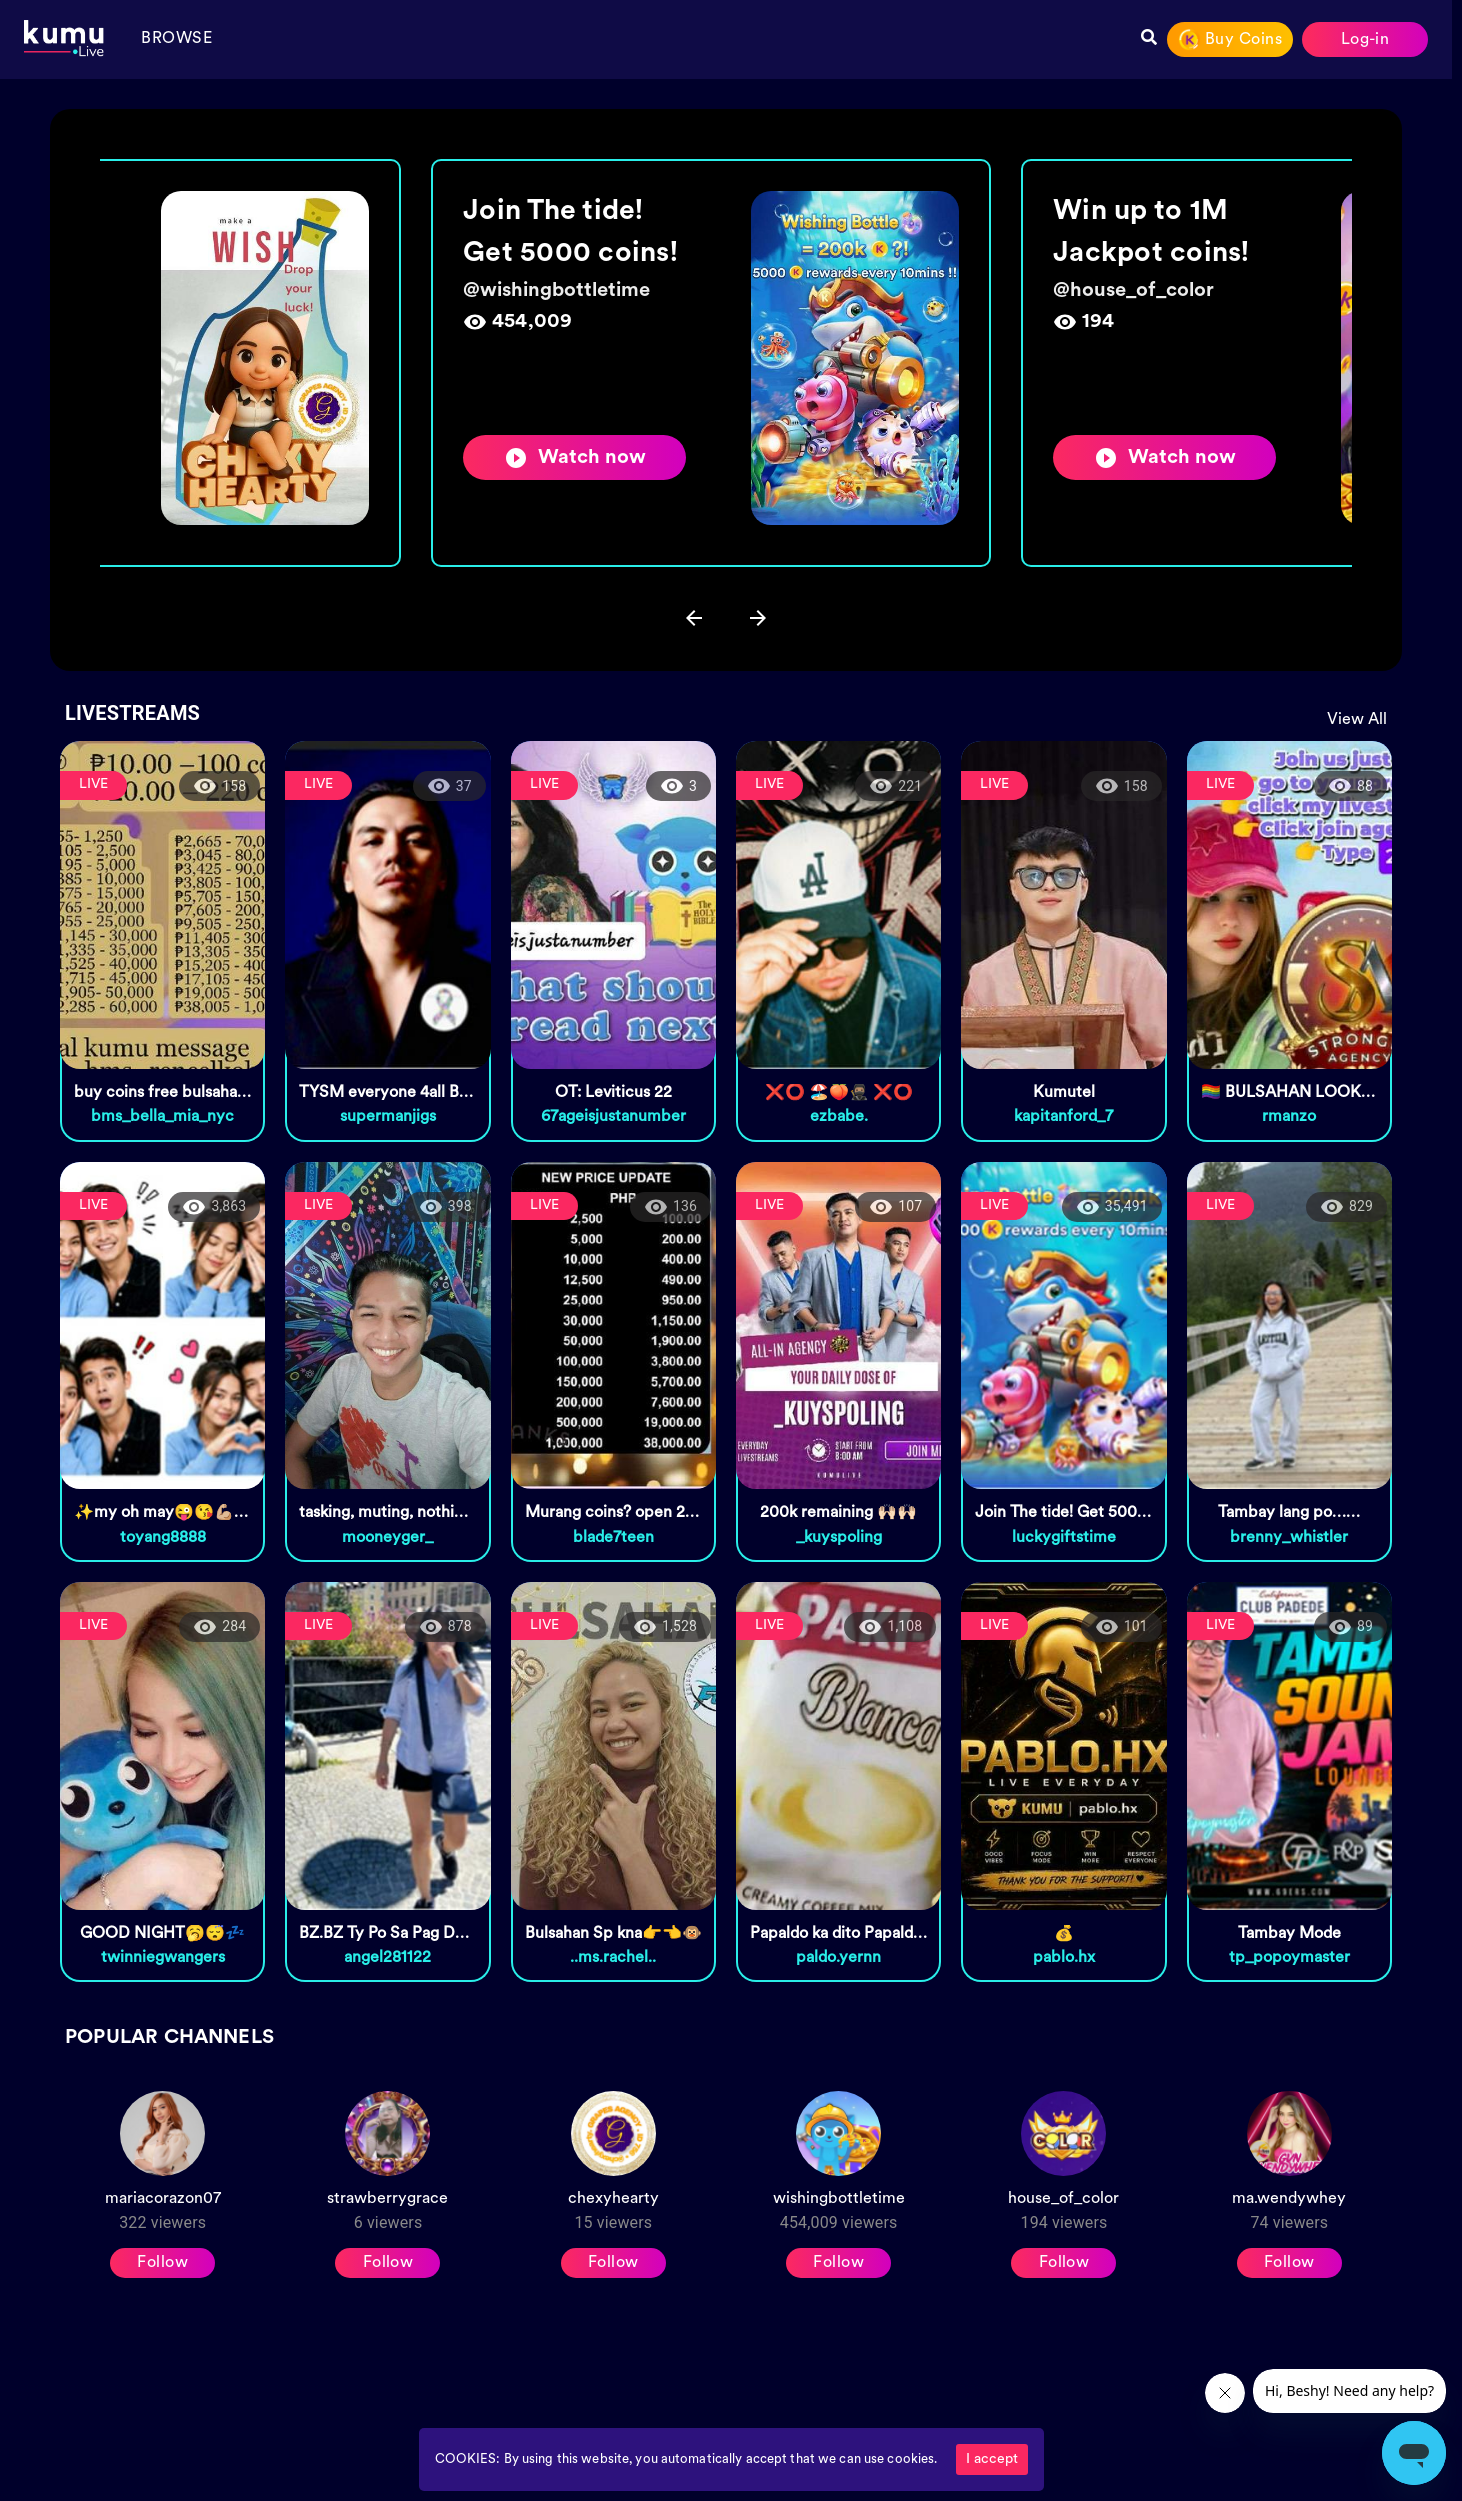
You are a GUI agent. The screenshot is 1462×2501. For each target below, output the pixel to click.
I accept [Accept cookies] (992, 2459)
